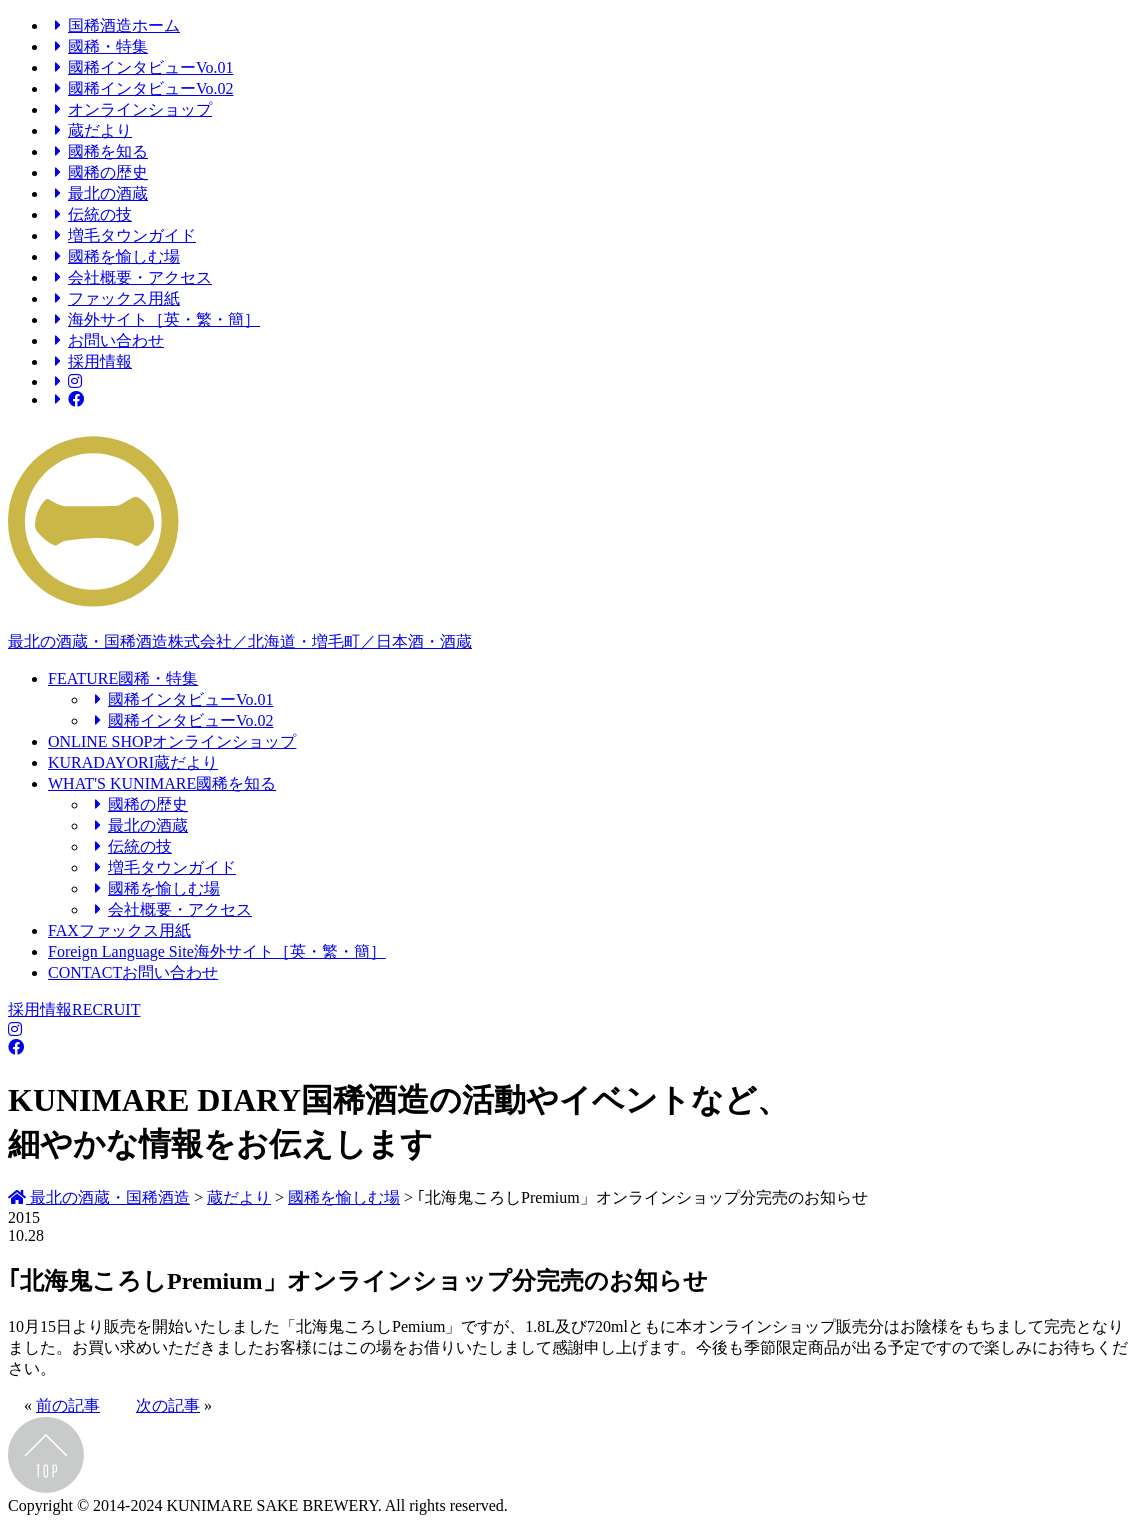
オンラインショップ (130, 109)
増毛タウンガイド (122, 235)
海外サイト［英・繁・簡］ (154, 319)
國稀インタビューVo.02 (141, 88)
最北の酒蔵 (98, 193)
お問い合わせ (106, 340)
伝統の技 (90, 214)
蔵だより (90, 130)
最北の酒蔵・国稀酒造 (99, 1197)
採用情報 (90, 361)
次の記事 (168, 1405)
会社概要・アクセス (130, 277)
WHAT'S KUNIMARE (162, 783)
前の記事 (68, 1405)
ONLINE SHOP (172, 741)
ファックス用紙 (114, 298)
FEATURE (123, 678)
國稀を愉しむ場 (114, 256)
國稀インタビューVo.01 (141, 67)
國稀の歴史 (98, 172)
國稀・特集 (98, 46)
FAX (119, 930)
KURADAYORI (133, 762)
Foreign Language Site (217, 951)
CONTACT (133, 972)
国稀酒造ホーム (114, 25)
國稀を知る (98, 151)
